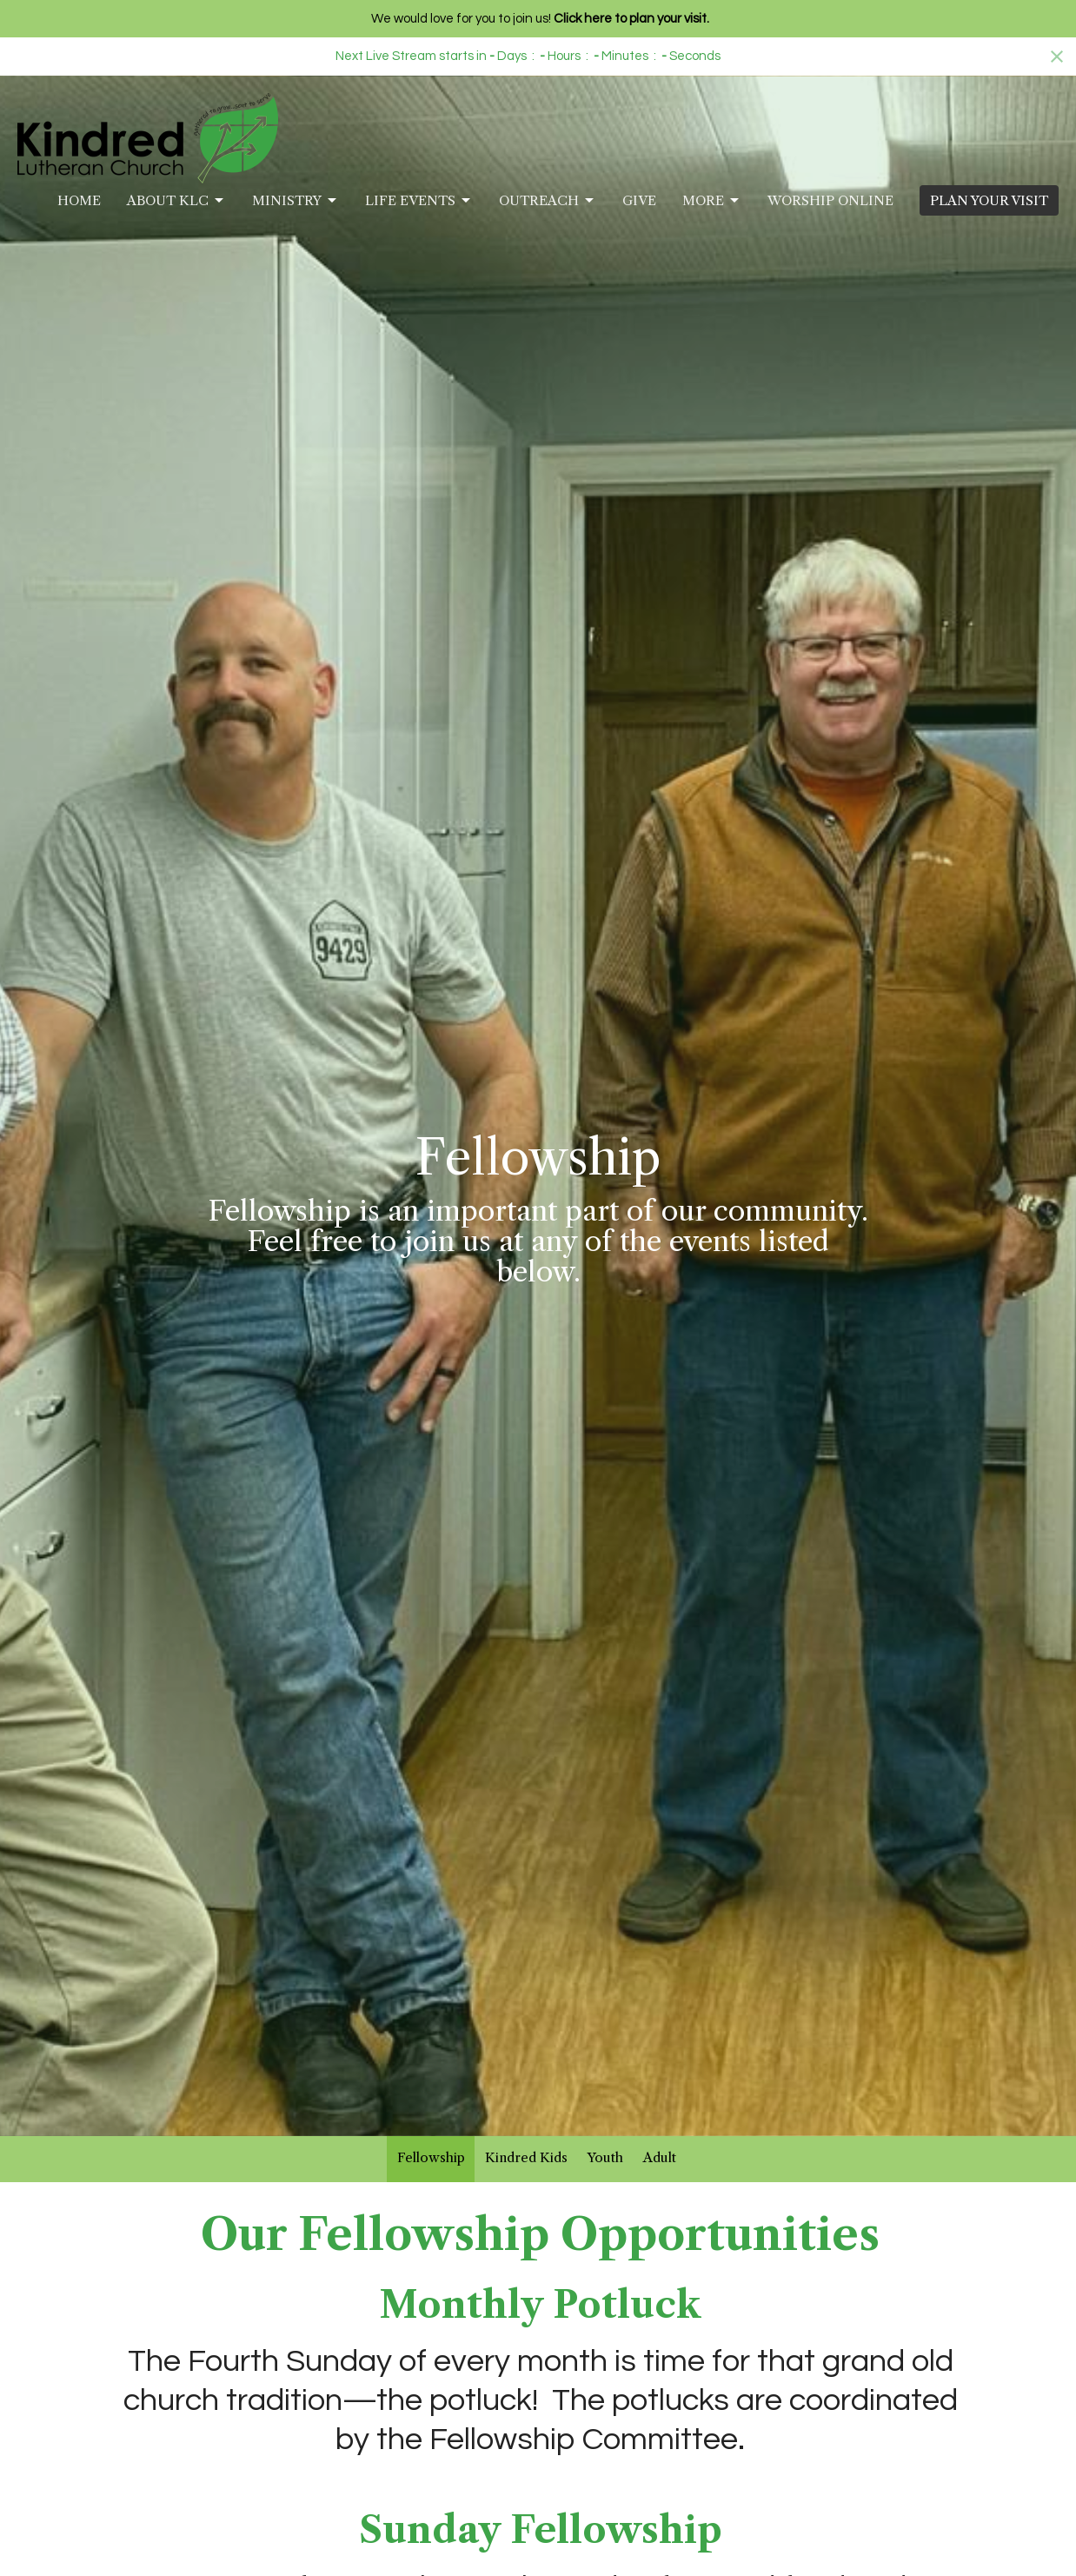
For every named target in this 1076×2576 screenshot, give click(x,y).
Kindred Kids (526, 2157)
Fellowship (431, 2157)
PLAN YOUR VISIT (989, 200)
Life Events (419, 201)
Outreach (547, 201)
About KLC (176, 201)
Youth (605, 2157)
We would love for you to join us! (540, 18)
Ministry (295, 201)
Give (639, 200)
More (711, 201)
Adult (659, 2157)
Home (79, 200)
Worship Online (830, 200)
